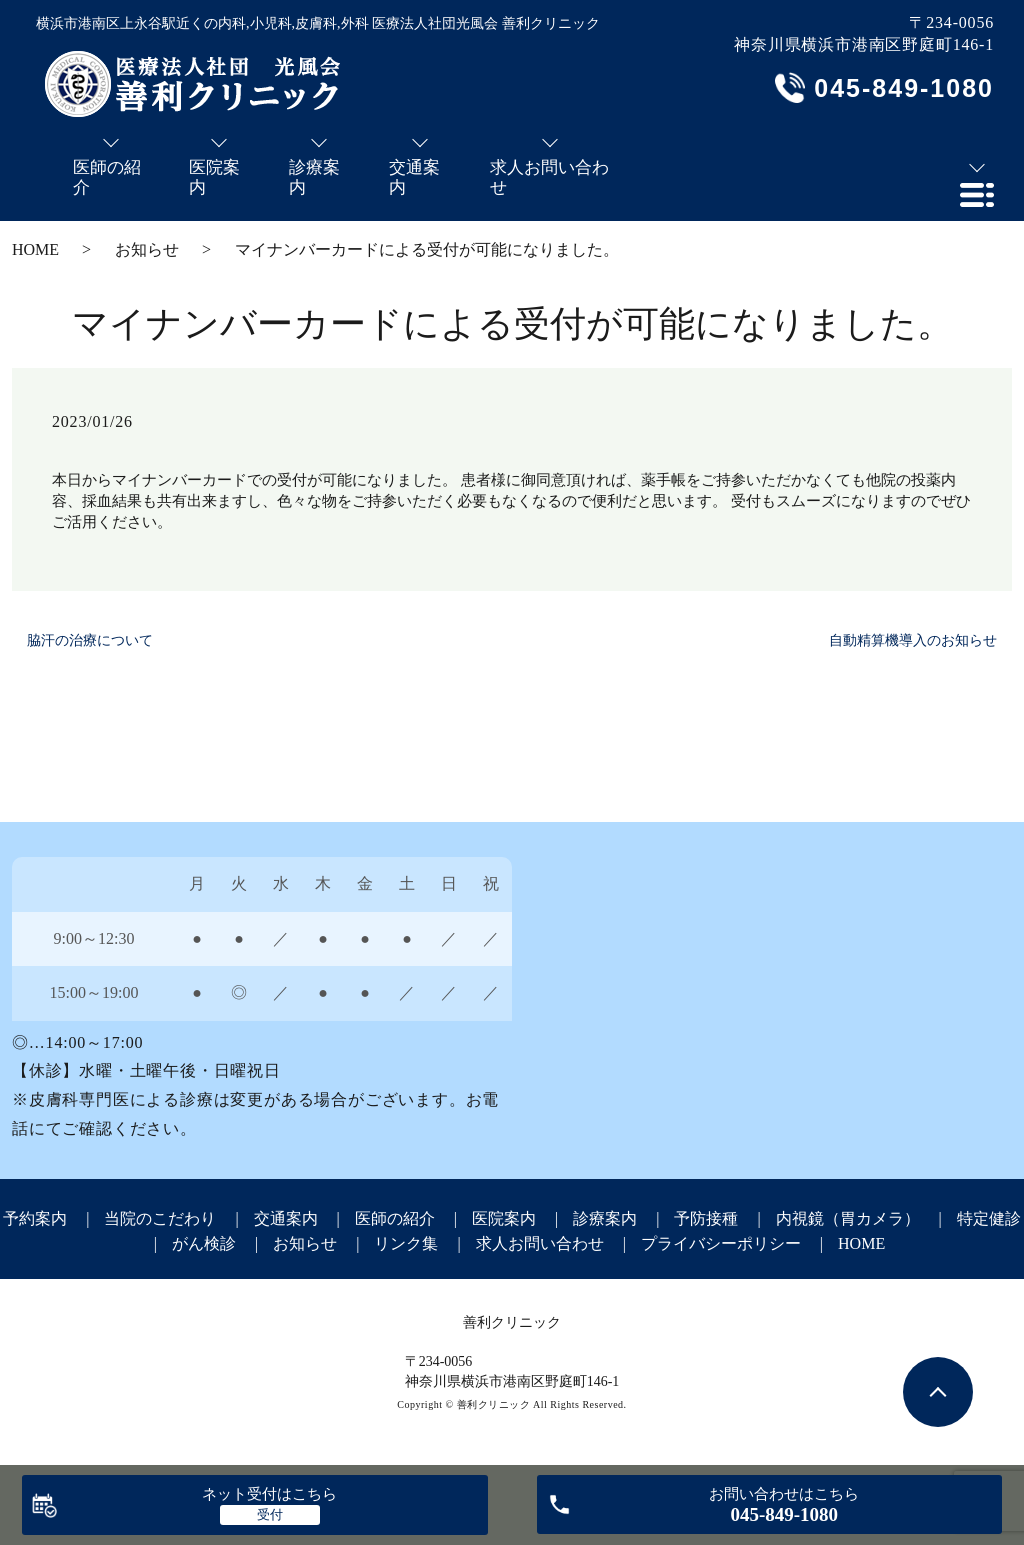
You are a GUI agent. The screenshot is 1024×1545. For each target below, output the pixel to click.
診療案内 (605, 1218)
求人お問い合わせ (540, 1243)
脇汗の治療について (90, 640)
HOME (35, 249)
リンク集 (406, 1243)
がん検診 (204, 1243)
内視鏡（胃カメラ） (848, 1218)
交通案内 (286, 1218)
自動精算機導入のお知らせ (913, 640)
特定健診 (989, 1218)
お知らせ (147, 249)
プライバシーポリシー (721, 1243)
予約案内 (35, 1218)
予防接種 (706, 1218)
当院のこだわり (160, 1218)
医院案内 (504, 1218)
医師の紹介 (395, 1218)
